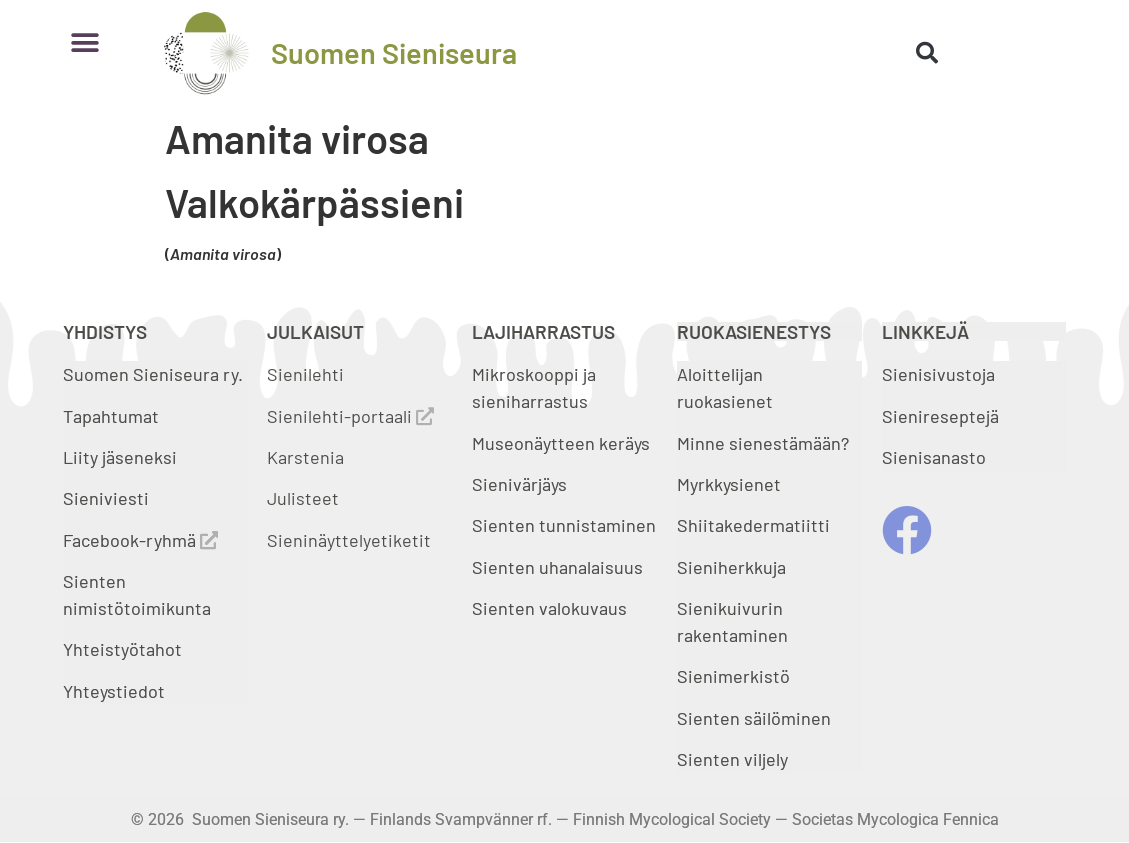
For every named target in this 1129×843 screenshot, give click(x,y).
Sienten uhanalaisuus (557, 567)
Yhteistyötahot (122, 649)
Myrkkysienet (729, 484)
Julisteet (303, 498)
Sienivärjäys (519, 484)
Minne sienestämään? (763, 443)
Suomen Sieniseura (394, 52)
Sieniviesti (108, 498)
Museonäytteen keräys (561, 443)
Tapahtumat (111, 416)
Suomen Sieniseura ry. (153, 374)
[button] (85, 42)
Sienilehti (305, 374)
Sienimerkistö (733, 676)
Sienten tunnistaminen (564, 525)
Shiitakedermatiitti (753, 525)
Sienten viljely (732, 759)
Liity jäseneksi (120, 457)
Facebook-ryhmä (140, 540)
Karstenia (305, 457)
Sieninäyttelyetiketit (349, 540)
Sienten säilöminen (754, 718)
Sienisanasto (934, 457)
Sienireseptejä (940, 416)
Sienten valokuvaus (549, 608)
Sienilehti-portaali (350, 416)
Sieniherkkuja (731, 567)
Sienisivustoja (938, 374)
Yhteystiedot (114, 691)
